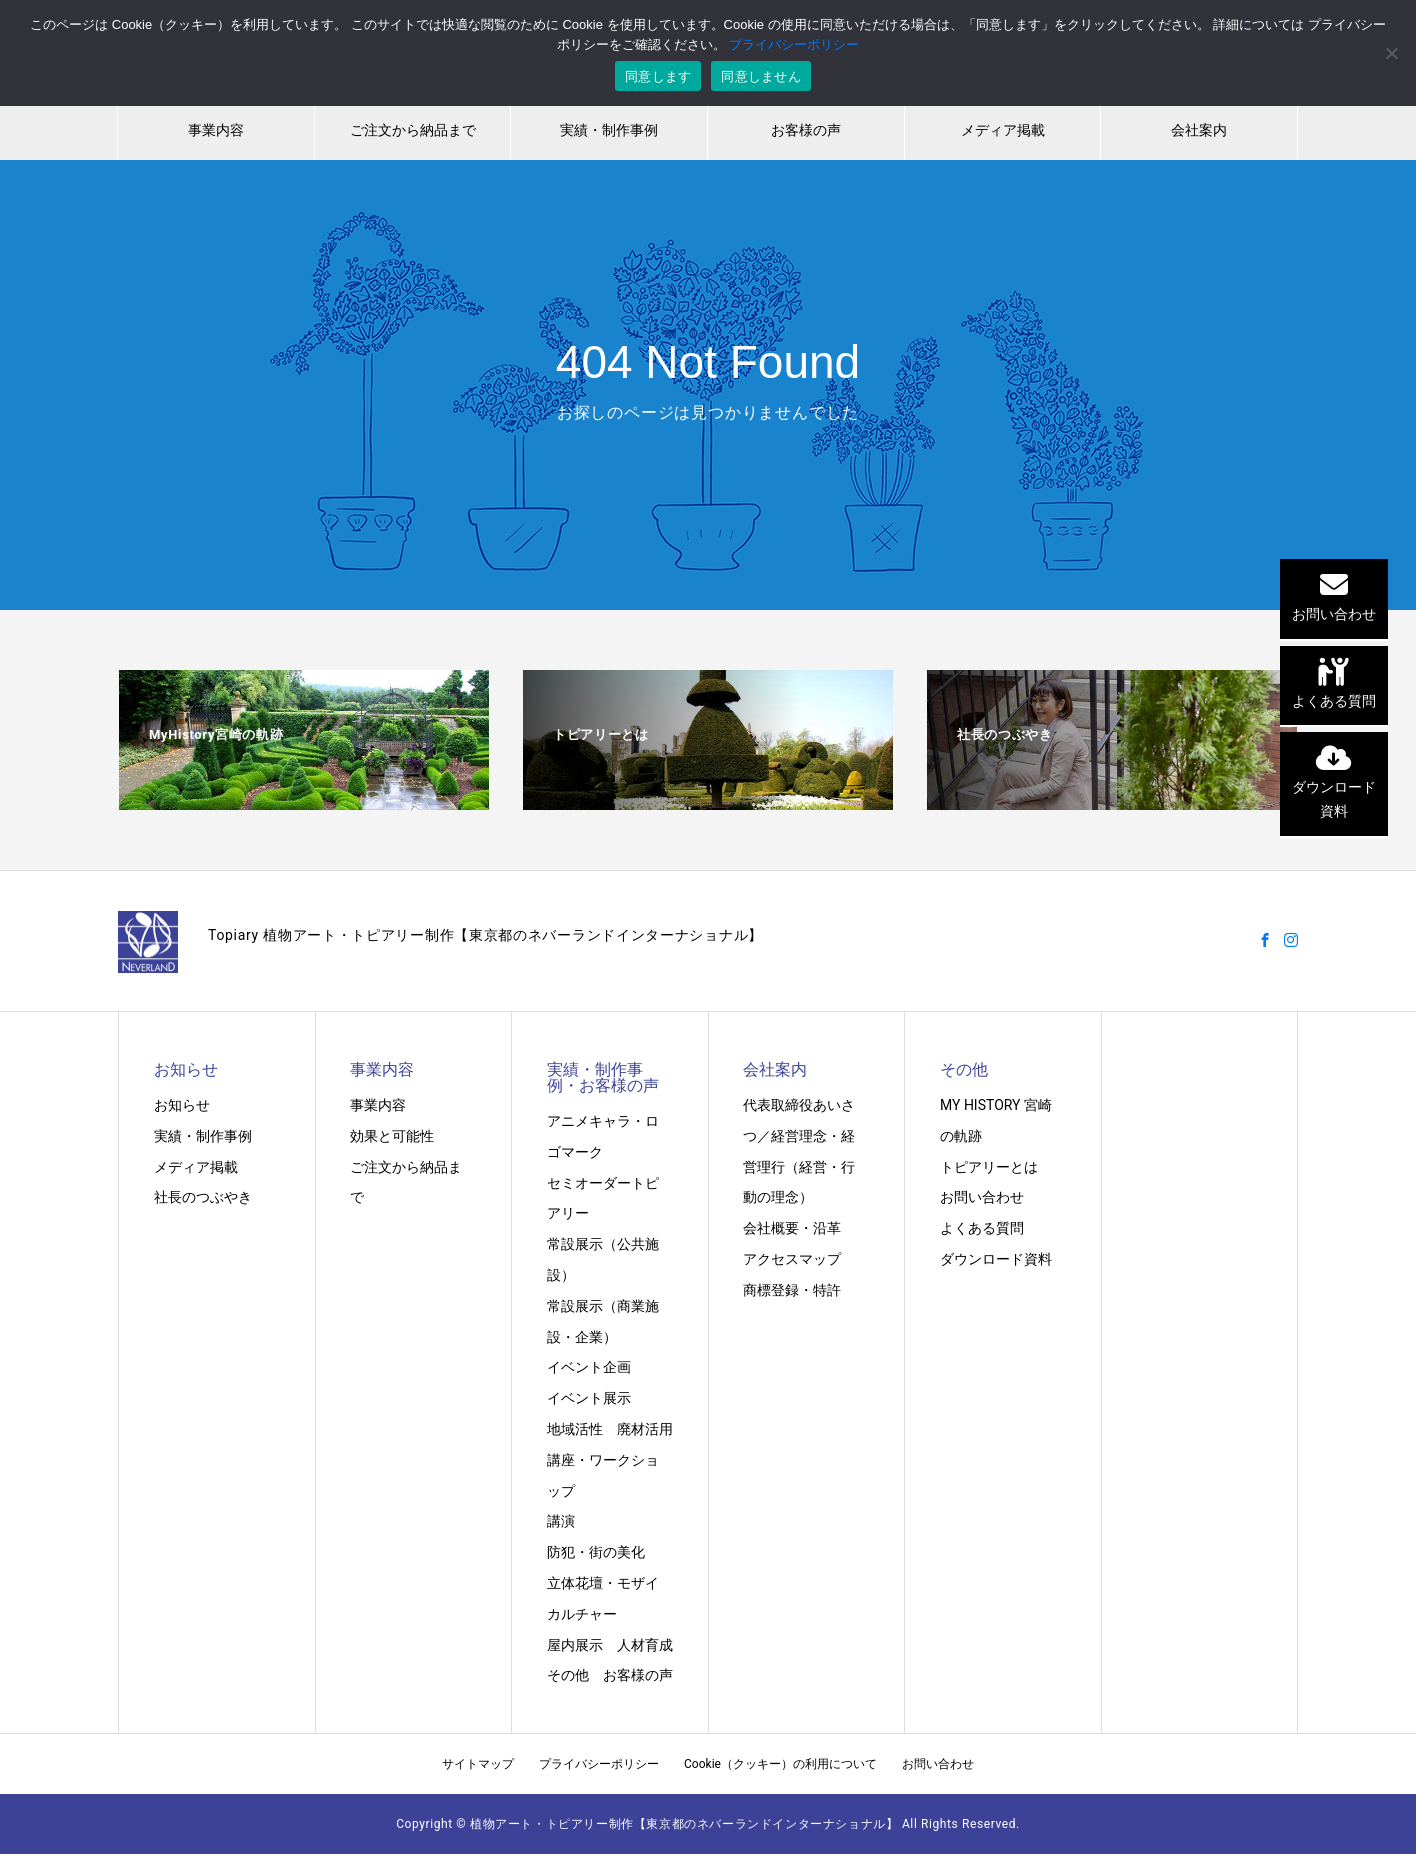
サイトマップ (478, 1764)
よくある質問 (982, 1228)
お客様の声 (806, 130)
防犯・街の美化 (596, 1552)
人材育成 (645, 1645)
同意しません (761, 76)
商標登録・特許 (792, 1290)
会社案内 (1199, 130)
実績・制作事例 (609, 130)
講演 (561, 1521)
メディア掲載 (1003, 130)
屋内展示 (575, 1645)
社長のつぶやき (203, 1197)
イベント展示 (589, 1398)
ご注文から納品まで (413, 130)
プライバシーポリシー (599, 1764)
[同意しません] (1391, 53)
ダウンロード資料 (996, 1259)
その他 (568, 1675)
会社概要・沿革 (792, 1228)
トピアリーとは (989, 1167)
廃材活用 (645, 1429)
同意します (658, 76)
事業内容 (216, 130)
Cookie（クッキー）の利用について (780, 1764)
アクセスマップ (792, 1259)
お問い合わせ (982, 1197)
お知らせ (182, 1105)
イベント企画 (589, 1367)
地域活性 (575, 1429)
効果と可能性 (392, 1136)
